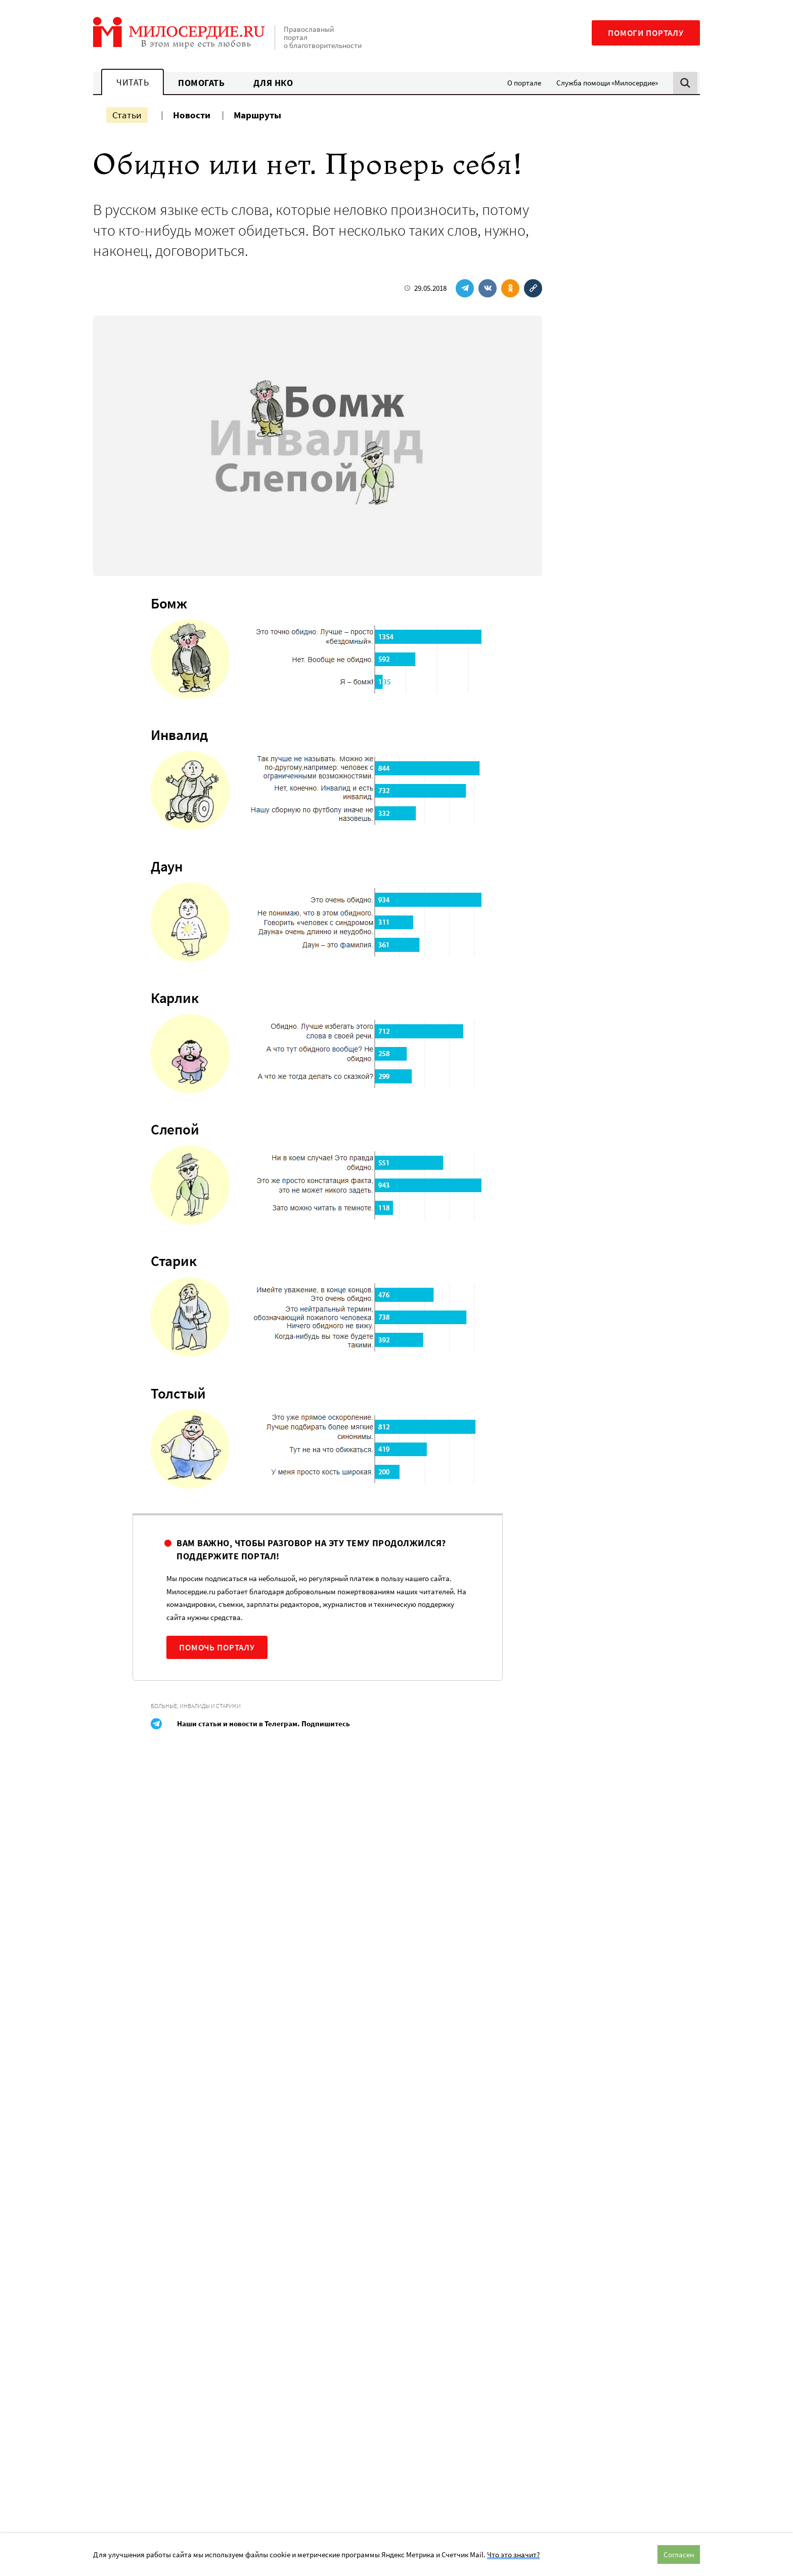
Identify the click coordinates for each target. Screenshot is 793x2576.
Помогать (201, 83)
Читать (132, 82)
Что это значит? (513, 2554)
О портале (524, 83)
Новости (191, 115)
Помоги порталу (646, 32)
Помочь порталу (217, 1647)
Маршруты (257, 115)
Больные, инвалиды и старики (196, 1706)
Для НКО (273, 83)
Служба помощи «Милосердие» (607, 83)
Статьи (127, 115)
